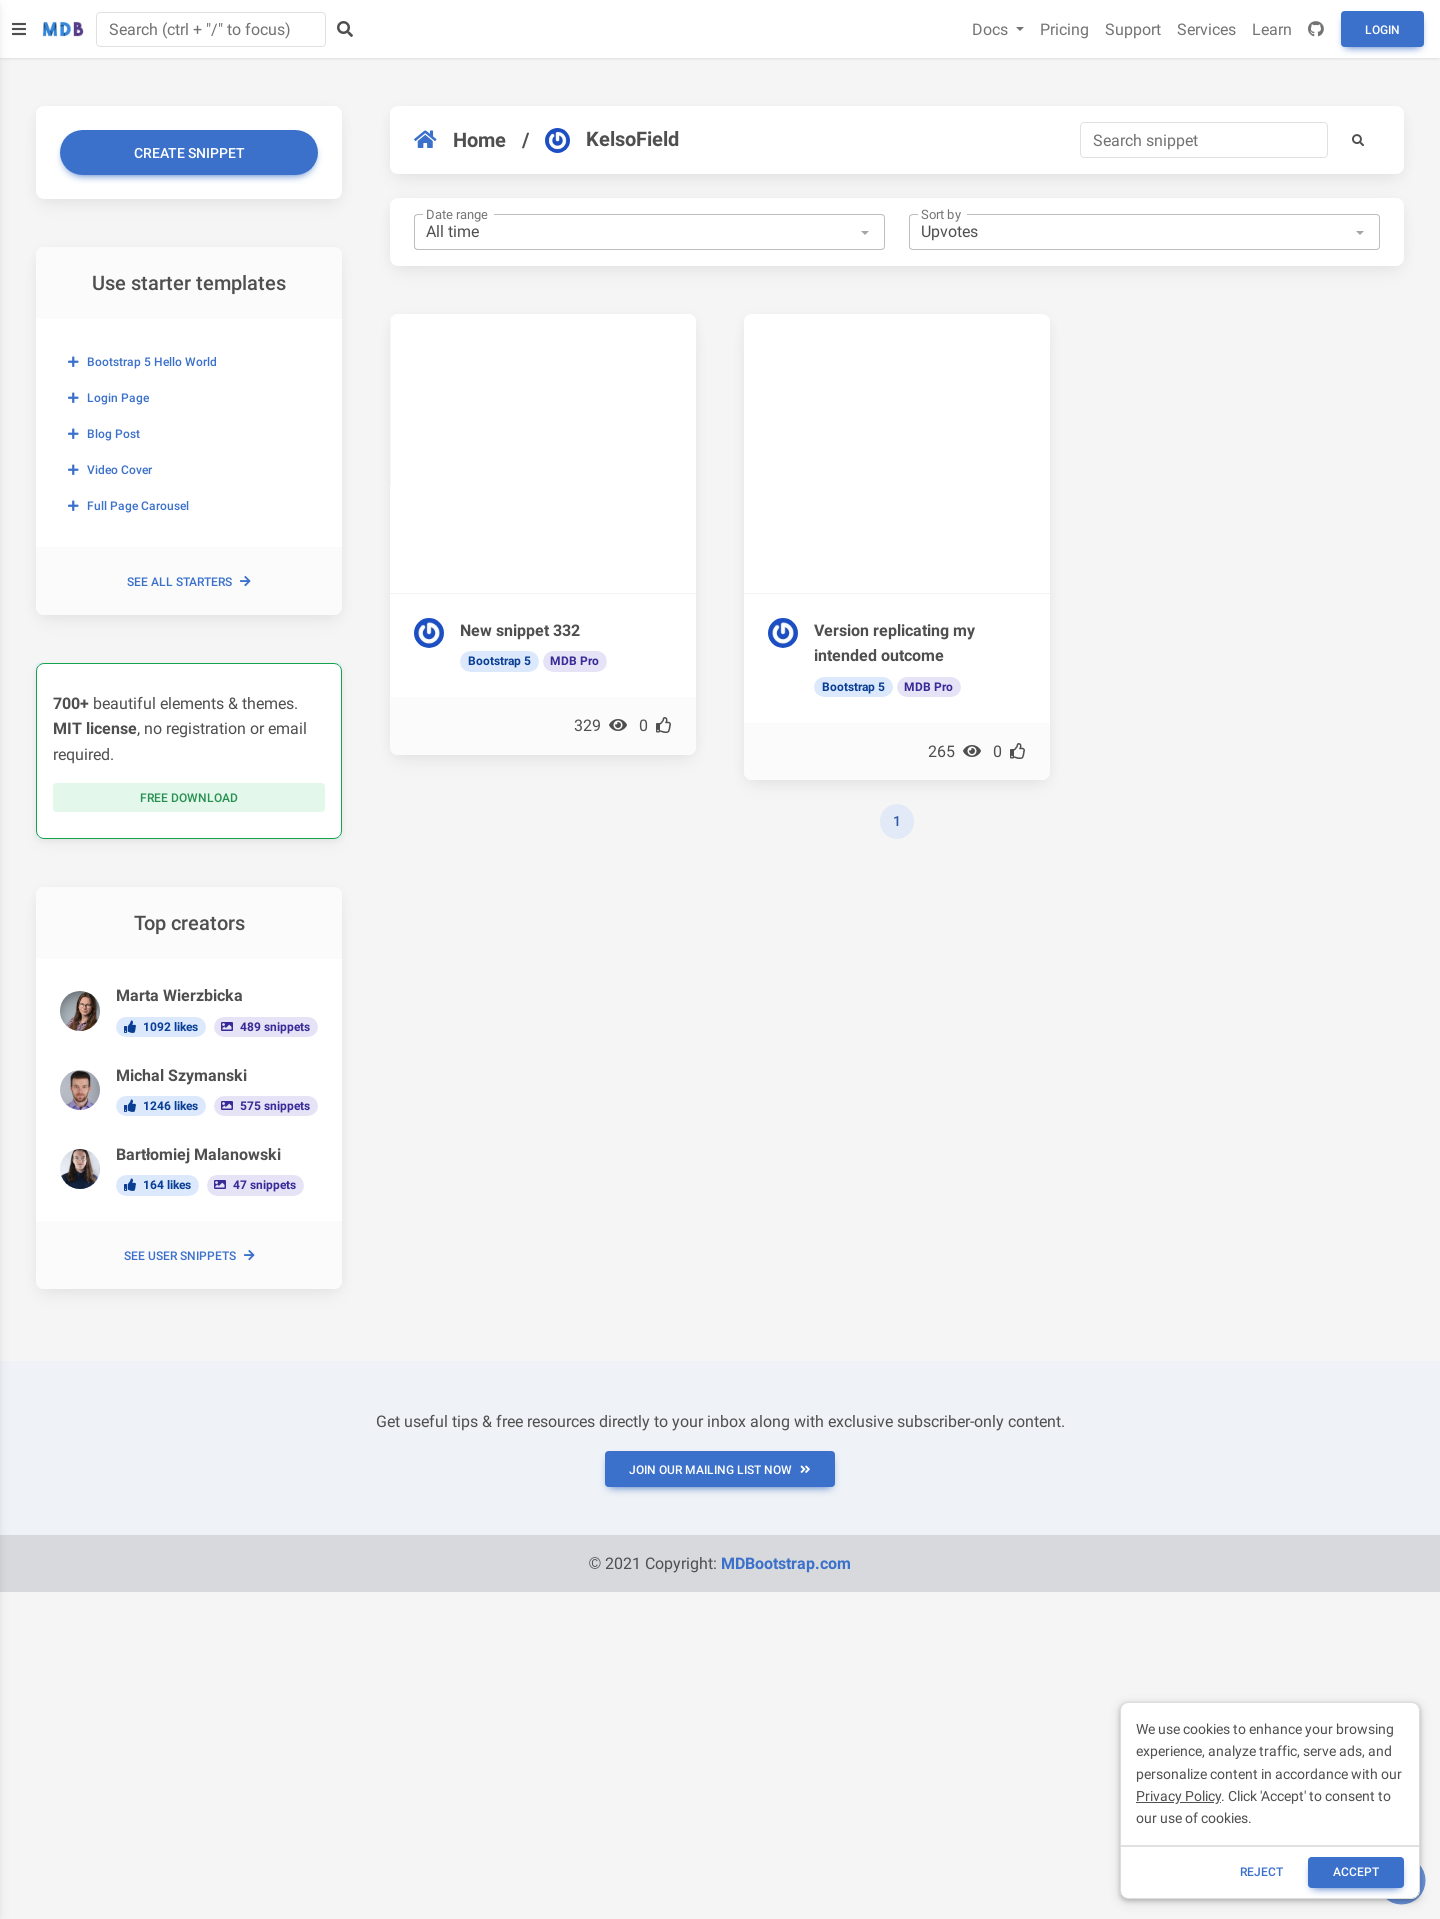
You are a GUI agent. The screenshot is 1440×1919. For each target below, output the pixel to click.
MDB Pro (574, 661)
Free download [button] (189, 798)
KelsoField (612, 140)
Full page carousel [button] (128, 506)
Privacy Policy (1178, 1796)
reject (1261, 1872)
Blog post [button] (104, 434)
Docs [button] (992, 29)
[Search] (1204, 140)
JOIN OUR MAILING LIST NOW (720, 1470)
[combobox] (649, 232)
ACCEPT (1356, 1872)
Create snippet (189, 153)
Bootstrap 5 (499, 661)
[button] (1358, 140)
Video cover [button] (110, 470)
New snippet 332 (520, 630)
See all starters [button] (189, 582)
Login (1382, 30)
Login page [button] (108, 398)
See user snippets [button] (189, 1256)
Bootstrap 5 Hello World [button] (142, 362)
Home (460, 140)
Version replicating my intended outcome (894, 643)
